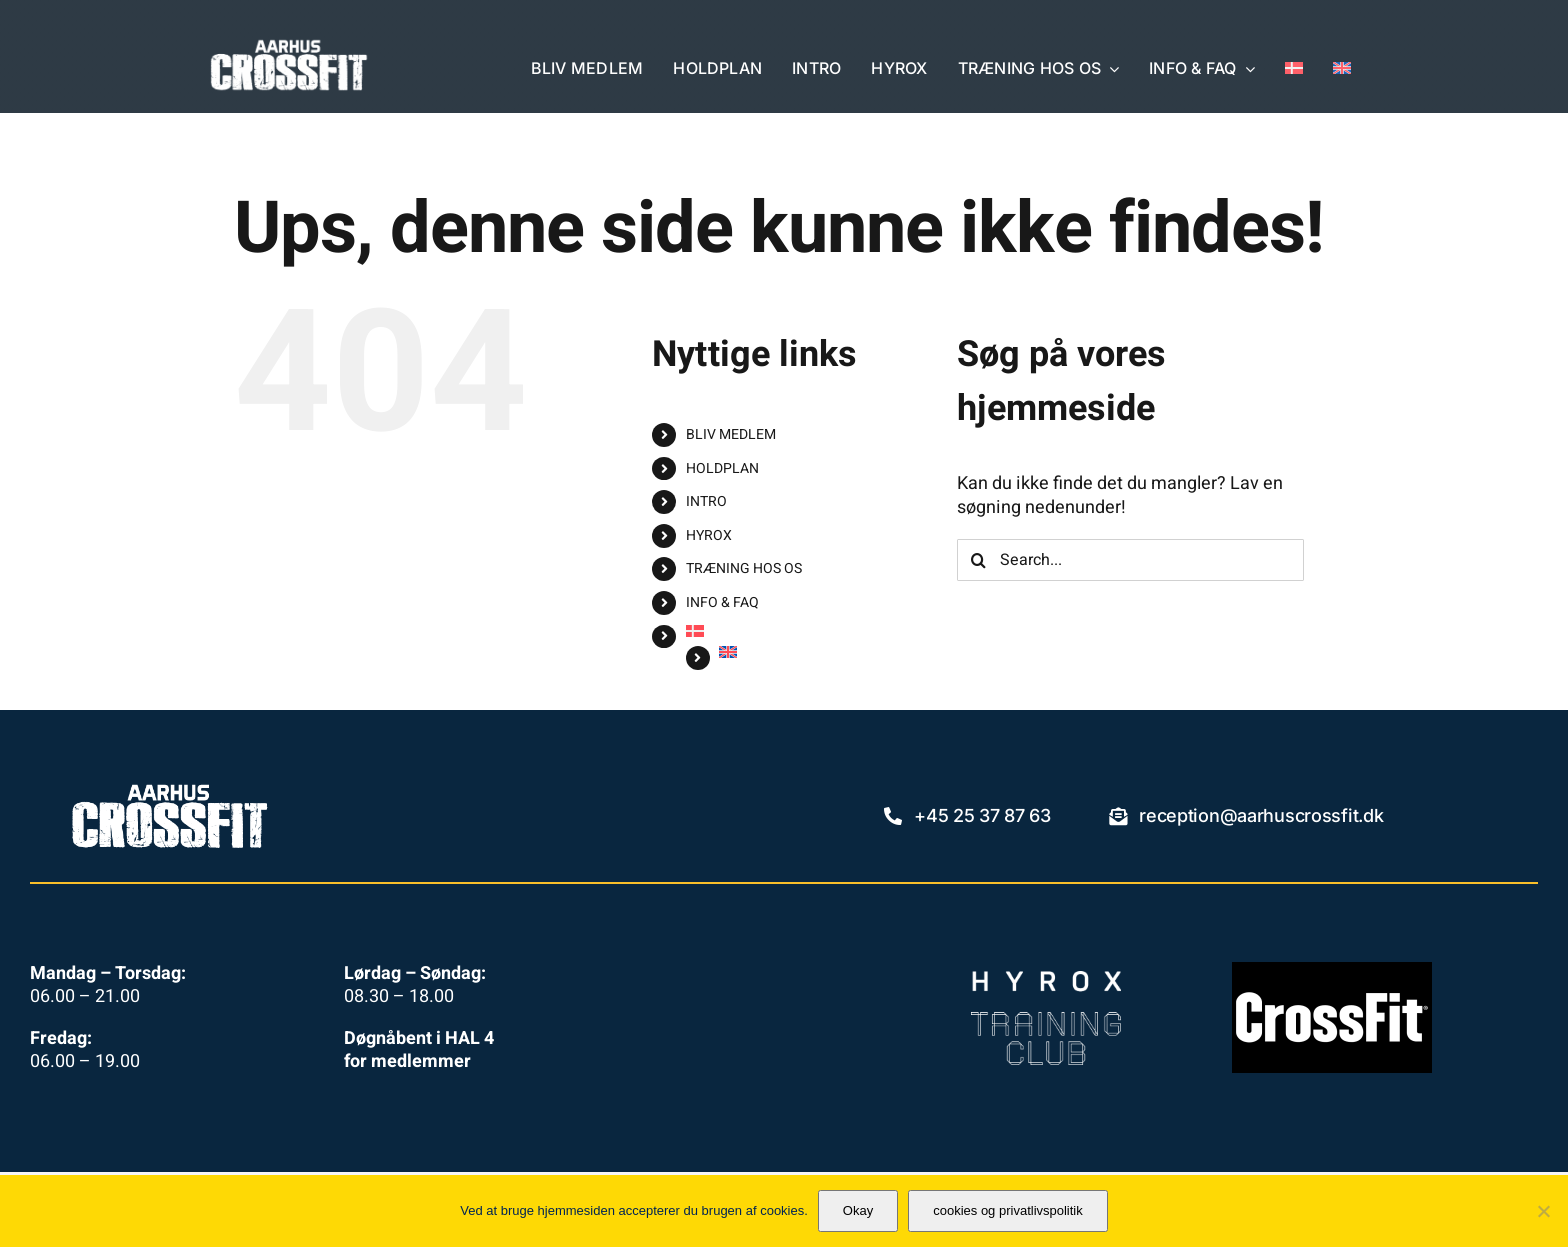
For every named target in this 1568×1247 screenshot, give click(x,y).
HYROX (709, 535)
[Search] (978, 560)
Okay (858, 1210)
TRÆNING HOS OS (744, 568)
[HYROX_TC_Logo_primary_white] (1046, 979)
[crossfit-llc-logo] (1332, 970)
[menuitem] (1294, 69)
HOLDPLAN (722, 468)
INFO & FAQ (722, 602)
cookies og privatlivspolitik (1008, 1210)
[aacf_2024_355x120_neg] (289, 46)
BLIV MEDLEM (731, 434)
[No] (1543, 1211)
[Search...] (1130, 560)
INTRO (706, 501)
